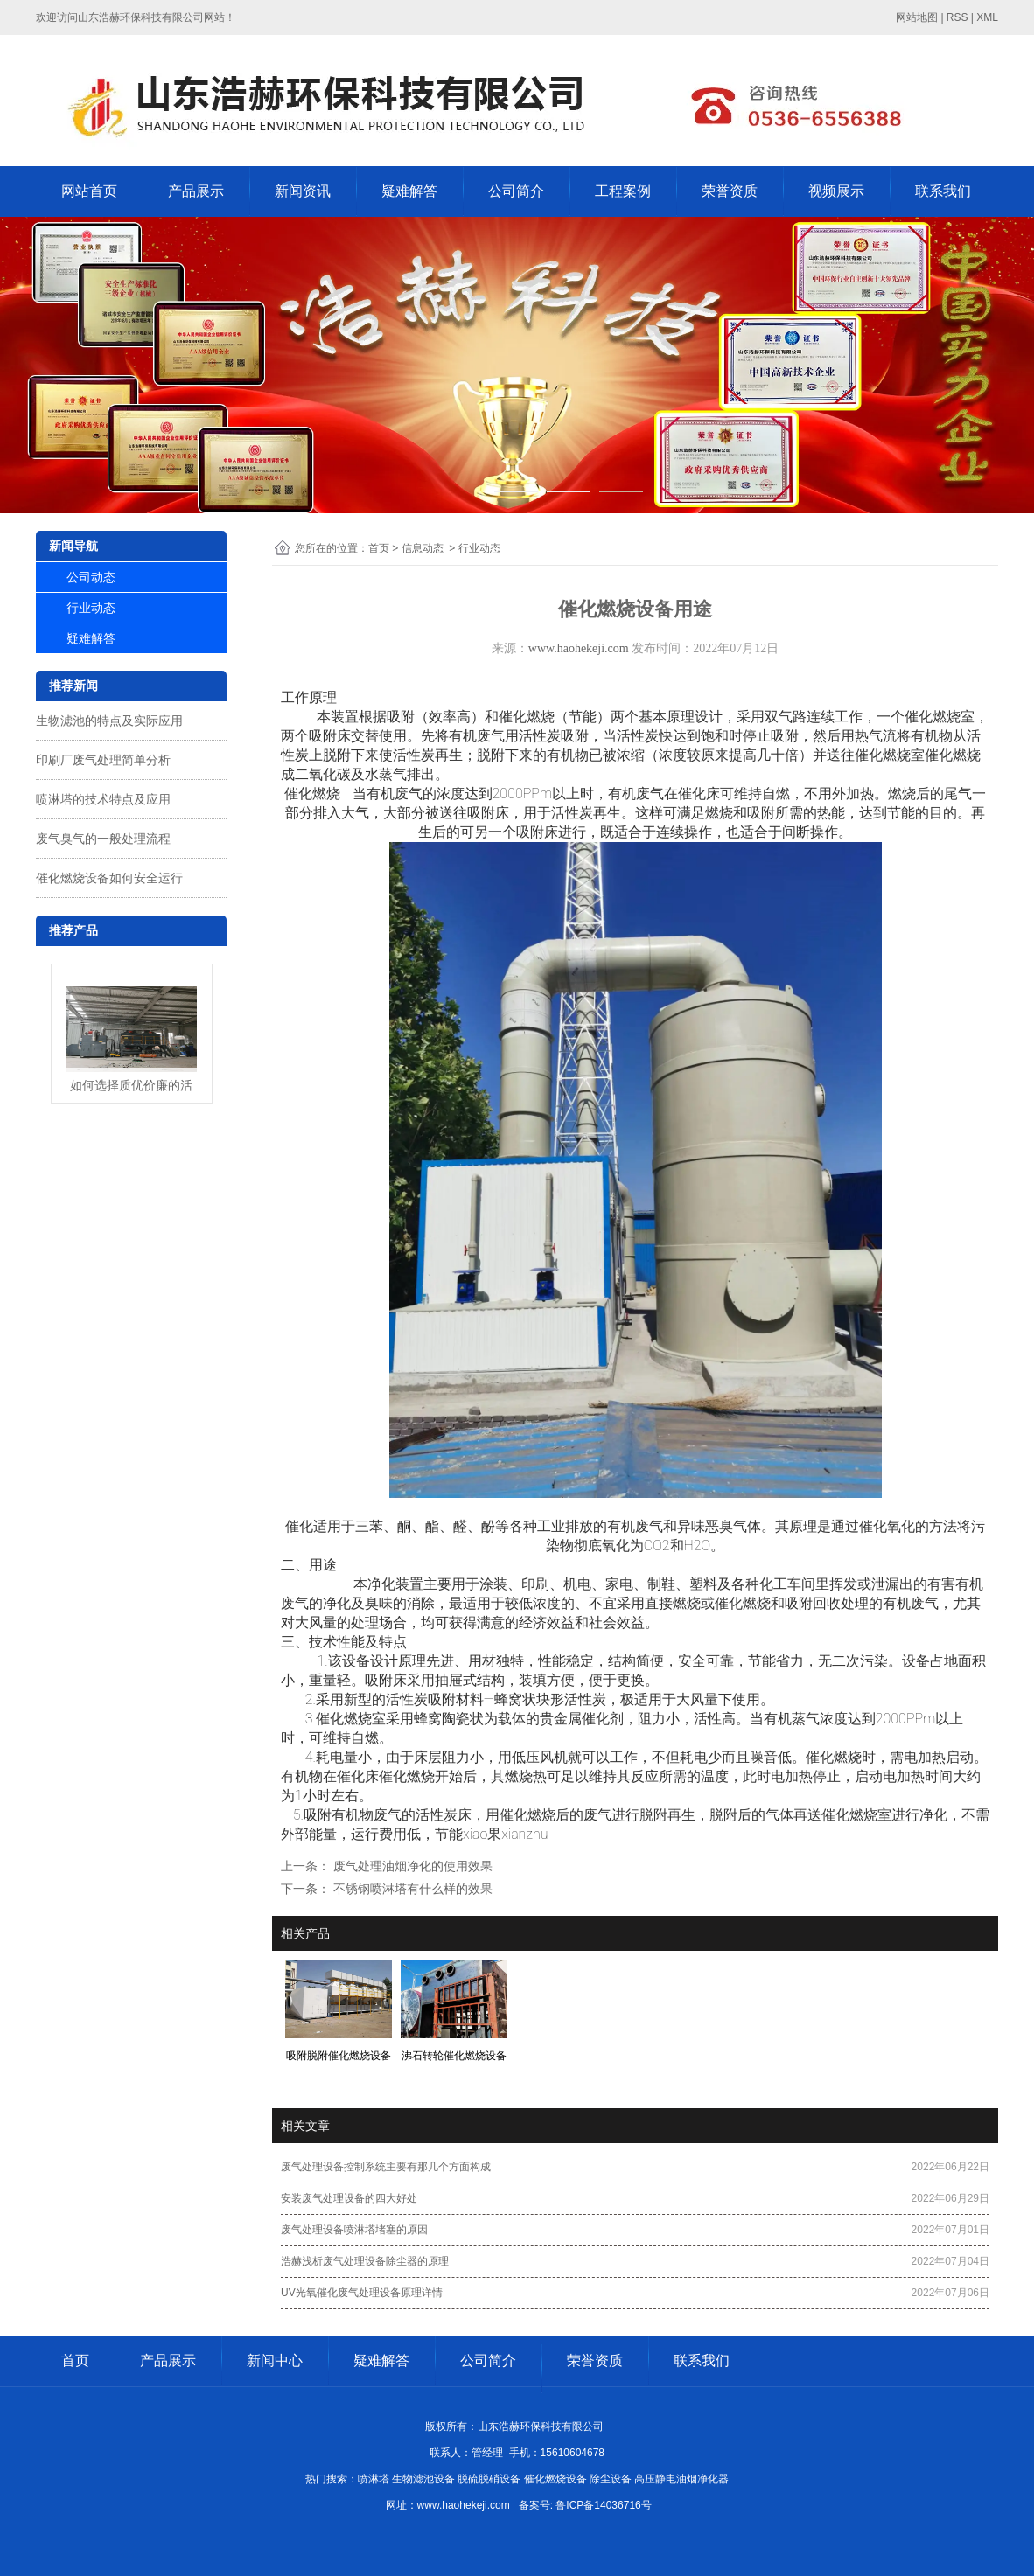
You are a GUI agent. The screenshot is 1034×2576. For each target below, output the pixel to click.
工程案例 (623, 191)
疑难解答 (409, 191)
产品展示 (196, 191)
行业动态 (90, 608)
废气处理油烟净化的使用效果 (411, 1866)
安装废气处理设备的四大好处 (349, 2198)
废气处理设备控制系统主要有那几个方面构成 (386, 2167)
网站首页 (89, 191)
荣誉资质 (730, 191)
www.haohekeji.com (578, 648)
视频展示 (836, 191)
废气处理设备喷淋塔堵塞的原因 (354, 2230)
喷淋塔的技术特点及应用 (103, 799)
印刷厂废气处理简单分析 (103, 760)
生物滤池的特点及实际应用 (109, 721)
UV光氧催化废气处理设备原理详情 (362, 2293)
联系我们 (943, 191)
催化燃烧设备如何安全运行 (109, 878)
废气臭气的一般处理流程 (103, 839)
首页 (378, 548)
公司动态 (90, 577)
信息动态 (423, 548)
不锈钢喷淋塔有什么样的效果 (411, 1889)
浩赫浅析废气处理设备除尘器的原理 (365, 2261)
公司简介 (516, 191)
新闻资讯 (303, 191)
